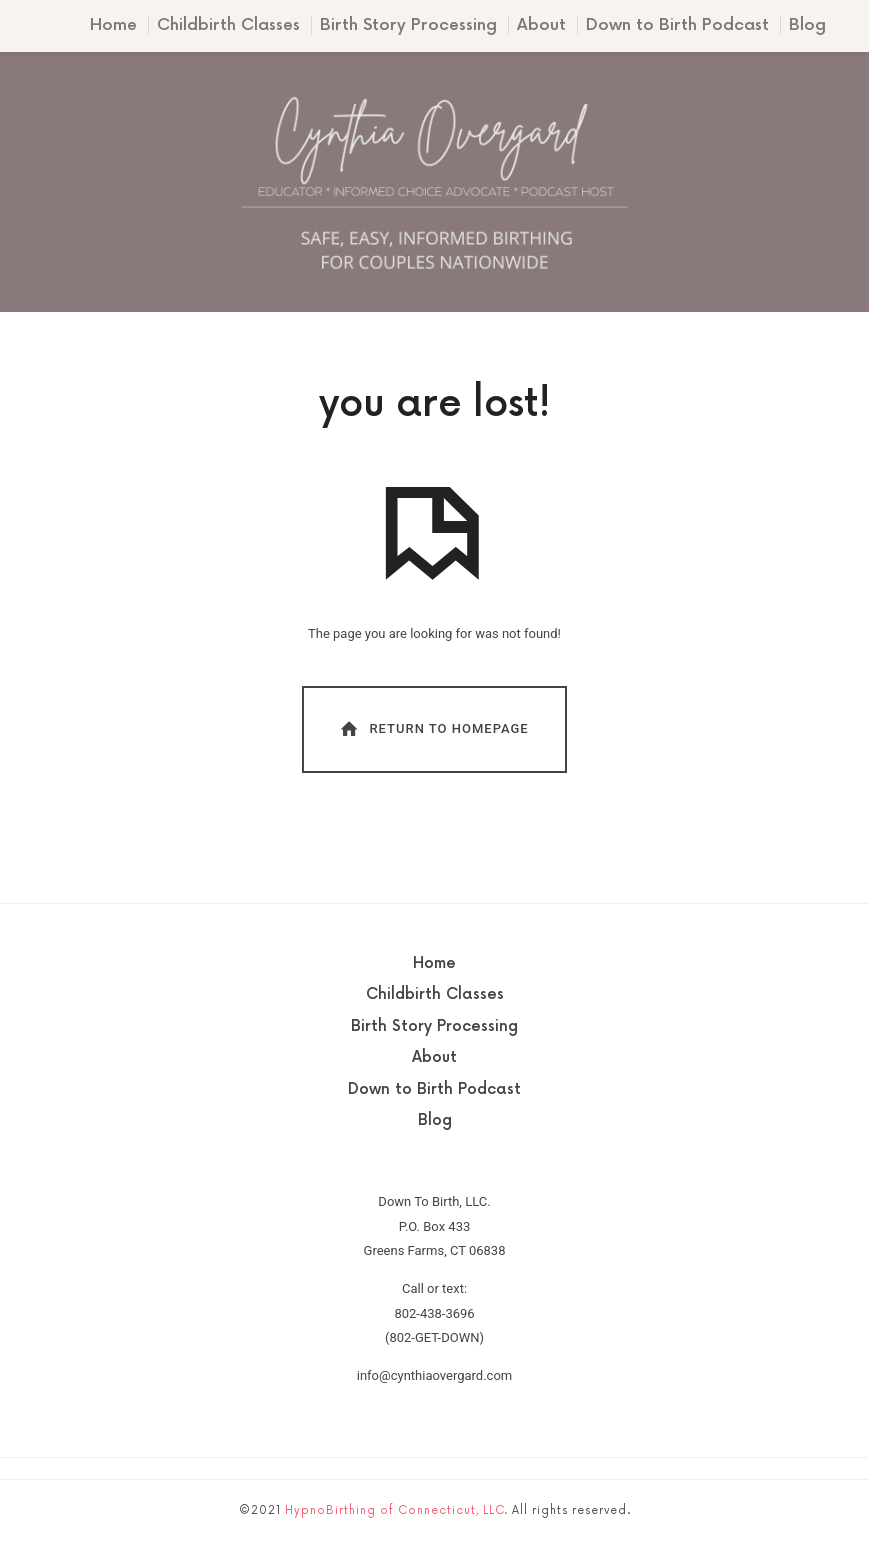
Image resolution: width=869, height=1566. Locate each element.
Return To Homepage (433, 728)
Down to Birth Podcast (677, 25)
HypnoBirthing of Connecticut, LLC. (396, 1510)
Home (113, 25)
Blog (807, 25)
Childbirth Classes (228, 25)
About (541, 25)
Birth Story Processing (408, 25)
